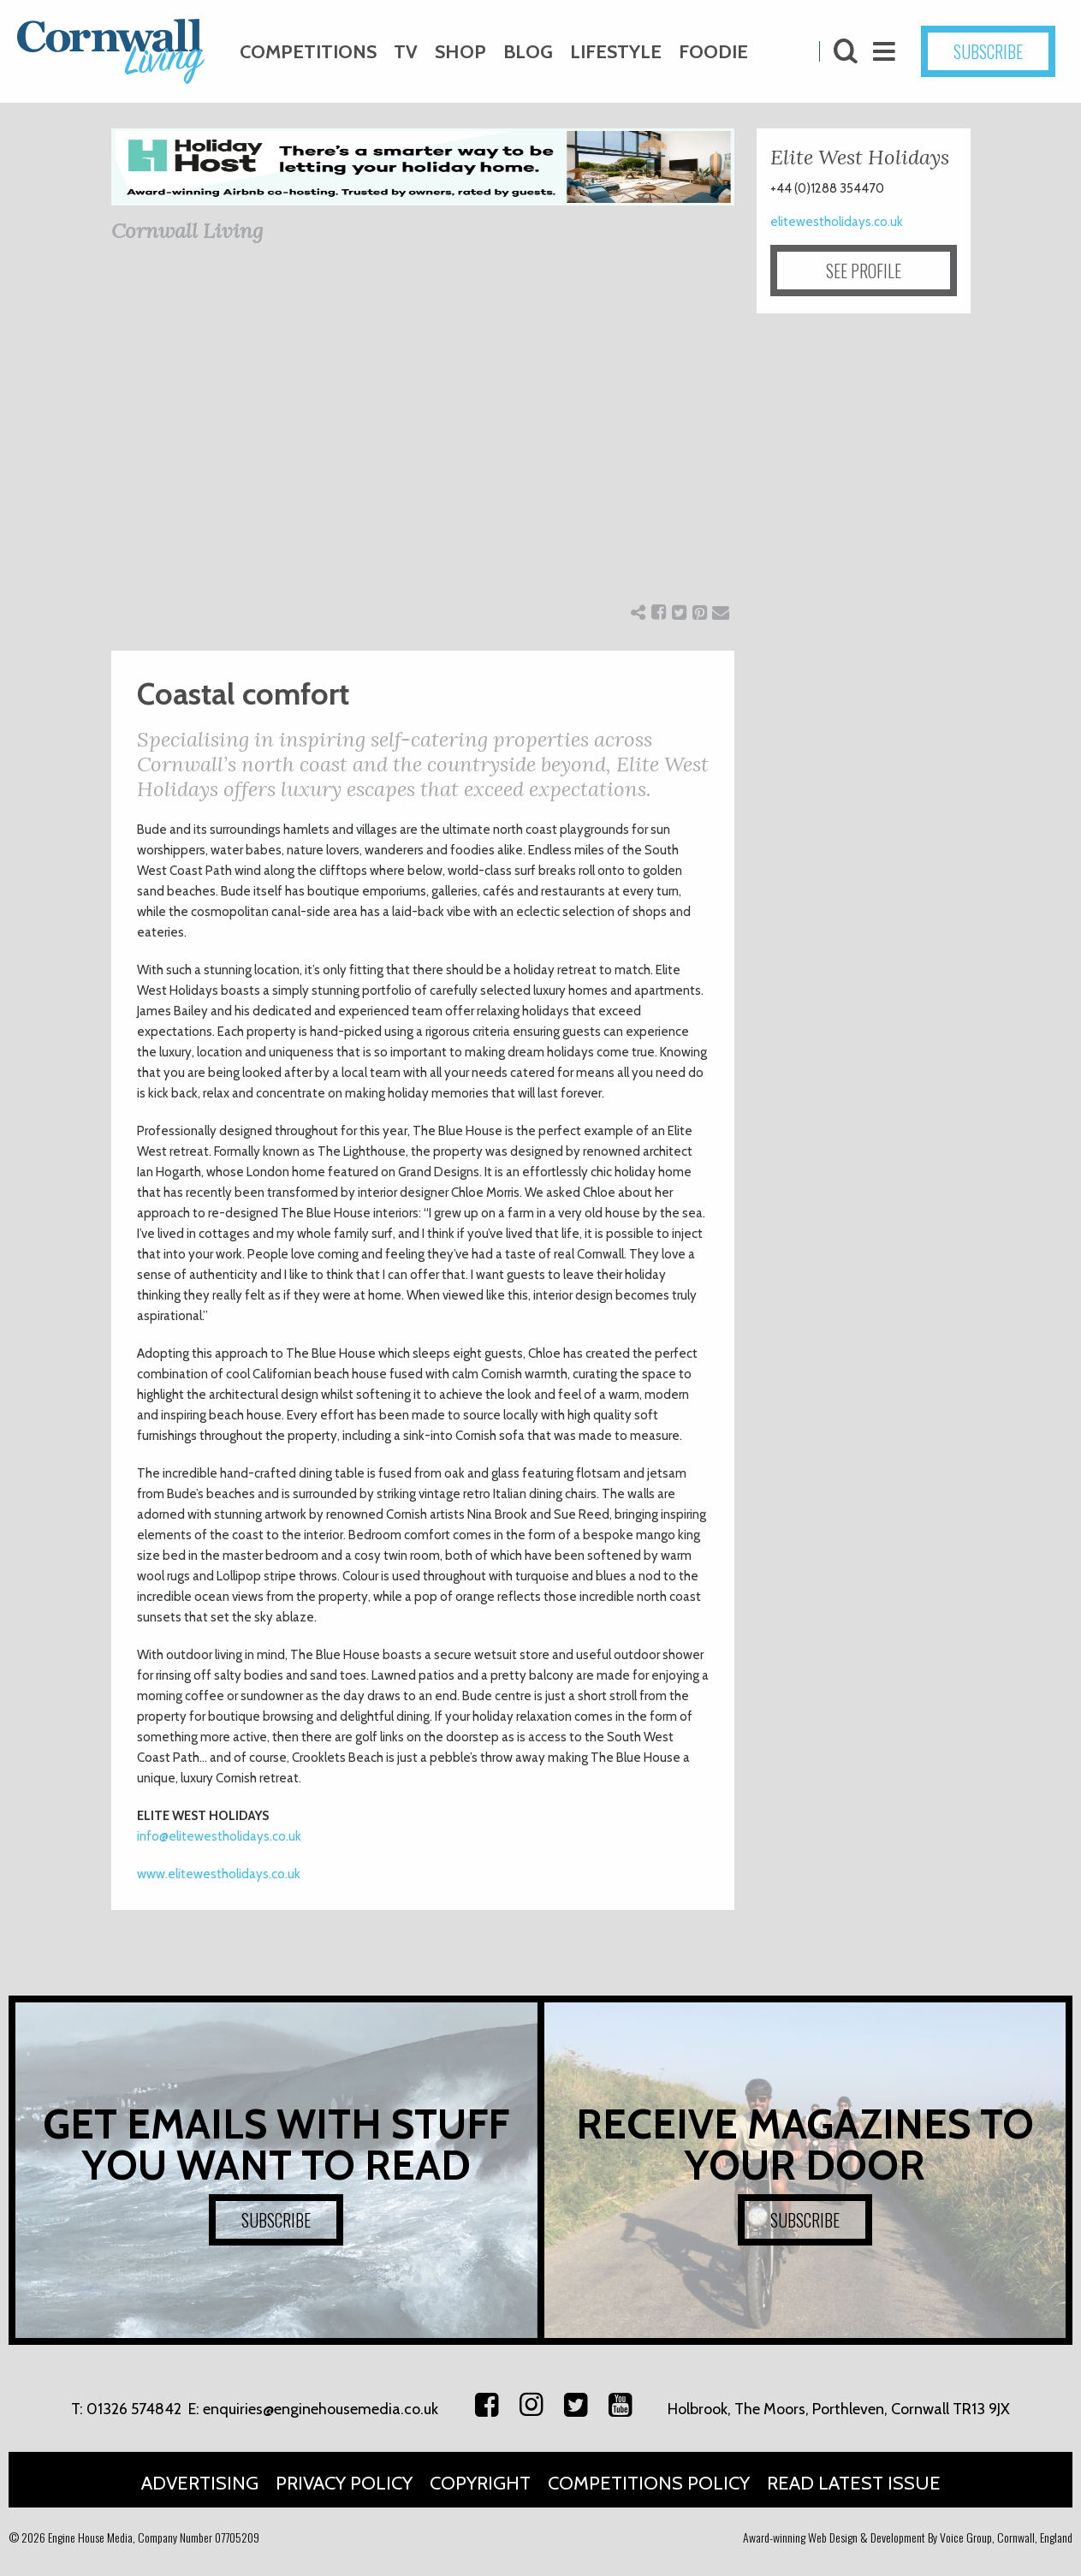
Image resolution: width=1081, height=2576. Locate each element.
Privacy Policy (344, 2483)
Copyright (480, 2483)
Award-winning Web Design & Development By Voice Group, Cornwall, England (907, 2537)
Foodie (713, 51)
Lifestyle (616, 51)
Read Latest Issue (854, 2483)
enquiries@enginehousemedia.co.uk (320, 2409)
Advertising (199, 2483)
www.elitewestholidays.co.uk (218, 1874)
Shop (460, 51)
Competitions (308, 51)
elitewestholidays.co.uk (836, 221)
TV (406, 51)
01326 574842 (133, 2409)
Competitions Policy (649, 2483)
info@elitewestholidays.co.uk (219, 1836)
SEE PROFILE (863, 270)
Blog (528, 51)
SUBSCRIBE (988, 51)
